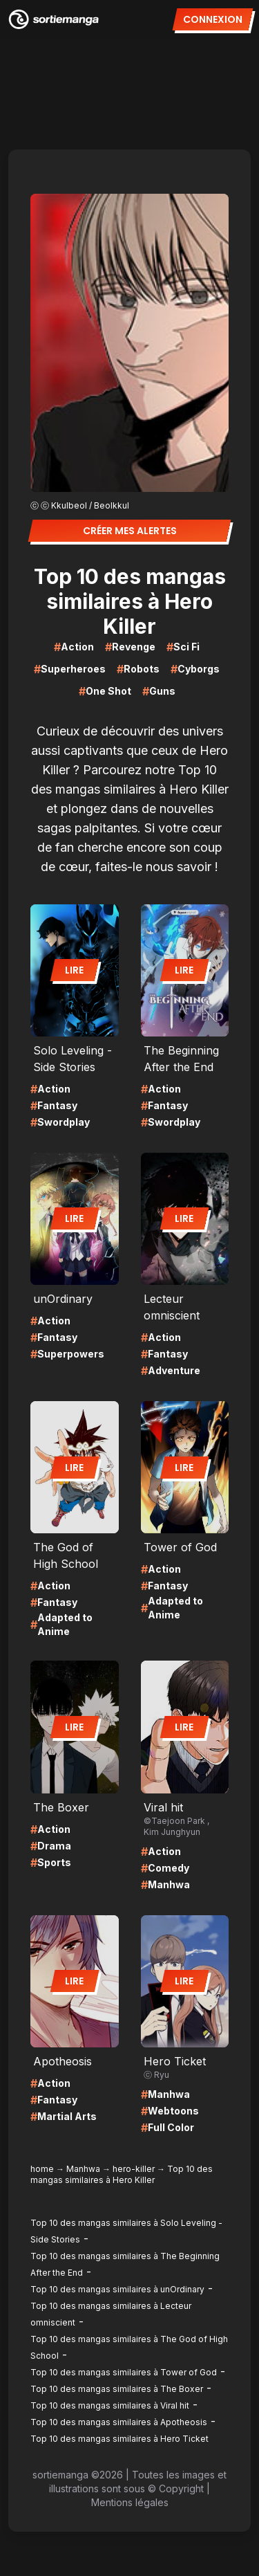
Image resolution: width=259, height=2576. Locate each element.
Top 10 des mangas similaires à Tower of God (123, 2372)
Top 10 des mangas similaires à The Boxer (116, 2389)
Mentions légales (130, 2502)
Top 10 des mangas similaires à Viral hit (109, 2405)
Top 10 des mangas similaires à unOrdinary (117, 2289)
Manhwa (83, 2169)
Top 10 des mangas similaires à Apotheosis (118, 2422)
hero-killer (134, 2169)
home (42, 2169)
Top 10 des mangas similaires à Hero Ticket (119, 2438)
